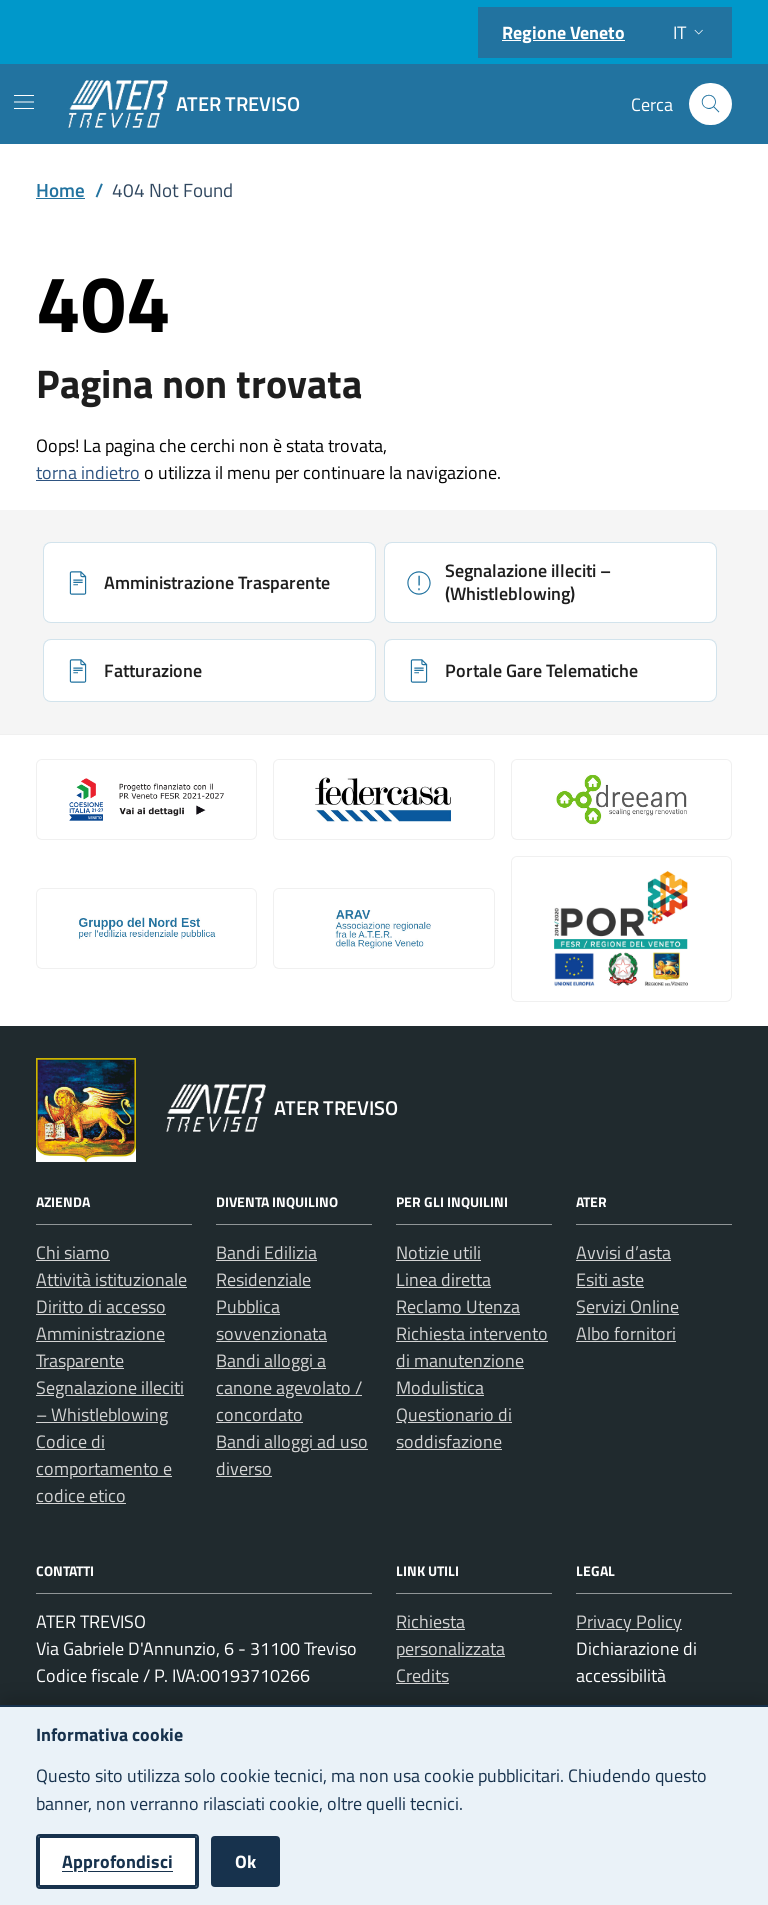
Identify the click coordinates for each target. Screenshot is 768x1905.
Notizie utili (438, 1252)
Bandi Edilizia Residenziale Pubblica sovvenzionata (271, 1293)
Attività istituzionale (111, 1279)
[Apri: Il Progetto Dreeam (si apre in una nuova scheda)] (621, 799)
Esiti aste (610, 1279)
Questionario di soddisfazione (454, 1428)
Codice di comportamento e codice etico (104, 1468)
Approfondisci (117, 1861)
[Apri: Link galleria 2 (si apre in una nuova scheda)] (383, 799)
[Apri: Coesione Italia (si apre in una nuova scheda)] (146, 799)
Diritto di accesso (101, 1306)
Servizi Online (627, 1306)
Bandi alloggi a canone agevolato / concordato (289, 1387)
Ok (245, 1861)
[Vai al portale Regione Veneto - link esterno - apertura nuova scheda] (86, 1110)
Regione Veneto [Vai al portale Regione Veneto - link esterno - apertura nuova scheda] (563, 32)
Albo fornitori (626, 1333)
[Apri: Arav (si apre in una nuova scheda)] (383, 928)
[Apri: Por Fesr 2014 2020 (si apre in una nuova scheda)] (621, 929)
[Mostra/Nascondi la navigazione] (24, 102)
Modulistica (440, 1387)
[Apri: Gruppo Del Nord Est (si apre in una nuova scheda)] (146, 928)
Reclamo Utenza (458, 1306)
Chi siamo (73, 1252)
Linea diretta (443, 1279)
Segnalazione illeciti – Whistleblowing (110, 1401)
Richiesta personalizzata (450, 1635)
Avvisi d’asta (623, 1252)
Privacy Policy (629, 1621)
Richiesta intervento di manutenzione (472, 1347)
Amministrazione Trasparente (100, 1347)
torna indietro (88, 472)
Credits (422, 1675)
